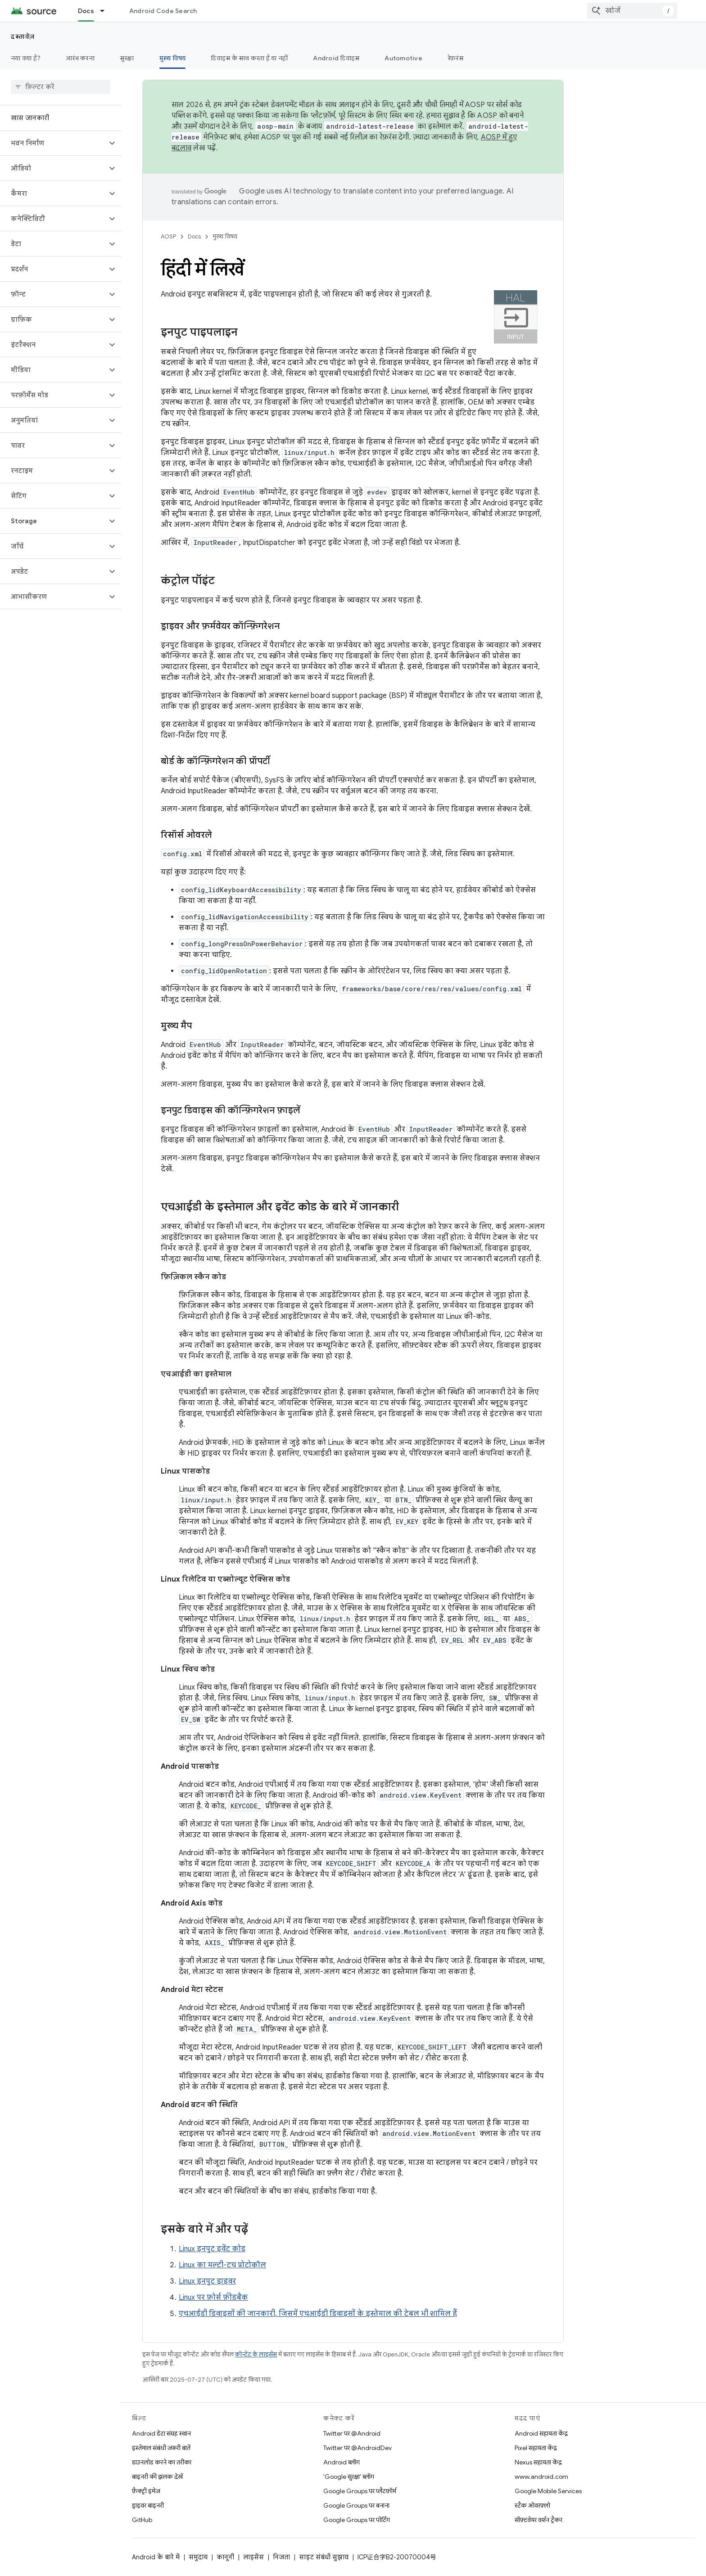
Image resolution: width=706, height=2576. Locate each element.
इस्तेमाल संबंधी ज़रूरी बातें (161, 2448)
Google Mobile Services (548, 2491)
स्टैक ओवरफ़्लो (532, 2505)
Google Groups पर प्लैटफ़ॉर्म (359, 2491)
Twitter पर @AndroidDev (357, 2448)
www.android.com (541, 2477)
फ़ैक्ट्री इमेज (146, 2491)
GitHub (142, 2520)
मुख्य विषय (225, 236)
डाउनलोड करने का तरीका (161, 2462)
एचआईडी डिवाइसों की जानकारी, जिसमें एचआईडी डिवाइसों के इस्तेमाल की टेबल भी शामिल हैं (318, 2313)
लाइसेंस (253, 2557)
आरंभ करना (80, 58)
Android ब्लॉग (341, 2462)
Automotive (403, 58)
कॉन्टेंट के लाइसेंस (256, 2354)
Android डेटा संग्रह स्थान (161, 2433)
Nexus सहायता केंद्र (538, 2462)
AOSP (168, 236)
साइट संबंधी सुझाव (323, 2557)
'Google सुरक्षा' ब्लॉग (348, 2477)
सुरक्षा (127, 58)
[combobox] (632, 11)
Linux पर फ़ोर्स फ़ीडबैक (213, 2297)
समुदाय (198, 2557)
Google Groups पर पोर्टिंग (356, 2520)
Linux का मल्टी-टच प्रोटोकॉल (222, 2265)
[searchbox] (60, 87)
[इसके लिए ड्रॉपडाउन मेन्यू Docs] (106, 11)
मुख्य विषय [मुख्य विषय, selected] (172, 58)
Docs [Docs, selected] (86, 11)
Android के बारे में (156, 2557)
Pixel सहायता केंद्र (536, 2448)
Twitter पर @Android (351, 2433)
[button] (53, 143)
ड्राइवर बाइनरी (148, 2505)
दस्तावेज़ (23, 36)
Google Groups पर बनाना (356, 2505)
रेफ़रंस (455, 58)
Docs (194, 236)
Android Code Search (163, 11)
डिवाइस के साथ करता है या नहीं (249, 58)
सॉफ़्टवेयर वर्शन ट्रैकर (538, 2520)
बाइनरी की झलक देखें (157, 2477)
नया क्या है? (26, 58)
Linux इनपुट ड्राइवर (207, 2281)
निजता (281, 2557)
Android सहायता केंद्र (541, 2433)
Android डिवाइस (336, 58)
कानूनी (225, 2557)
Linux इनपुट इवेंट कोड (212, 2248)
